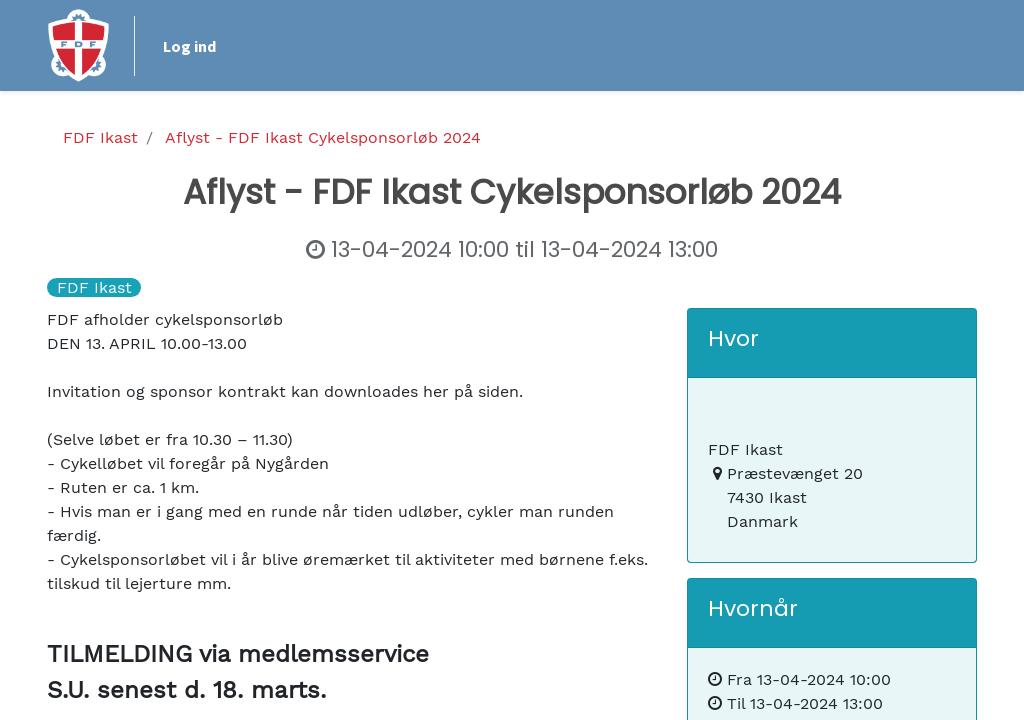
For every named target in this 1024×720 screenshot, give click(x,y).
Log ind (189, 46)
